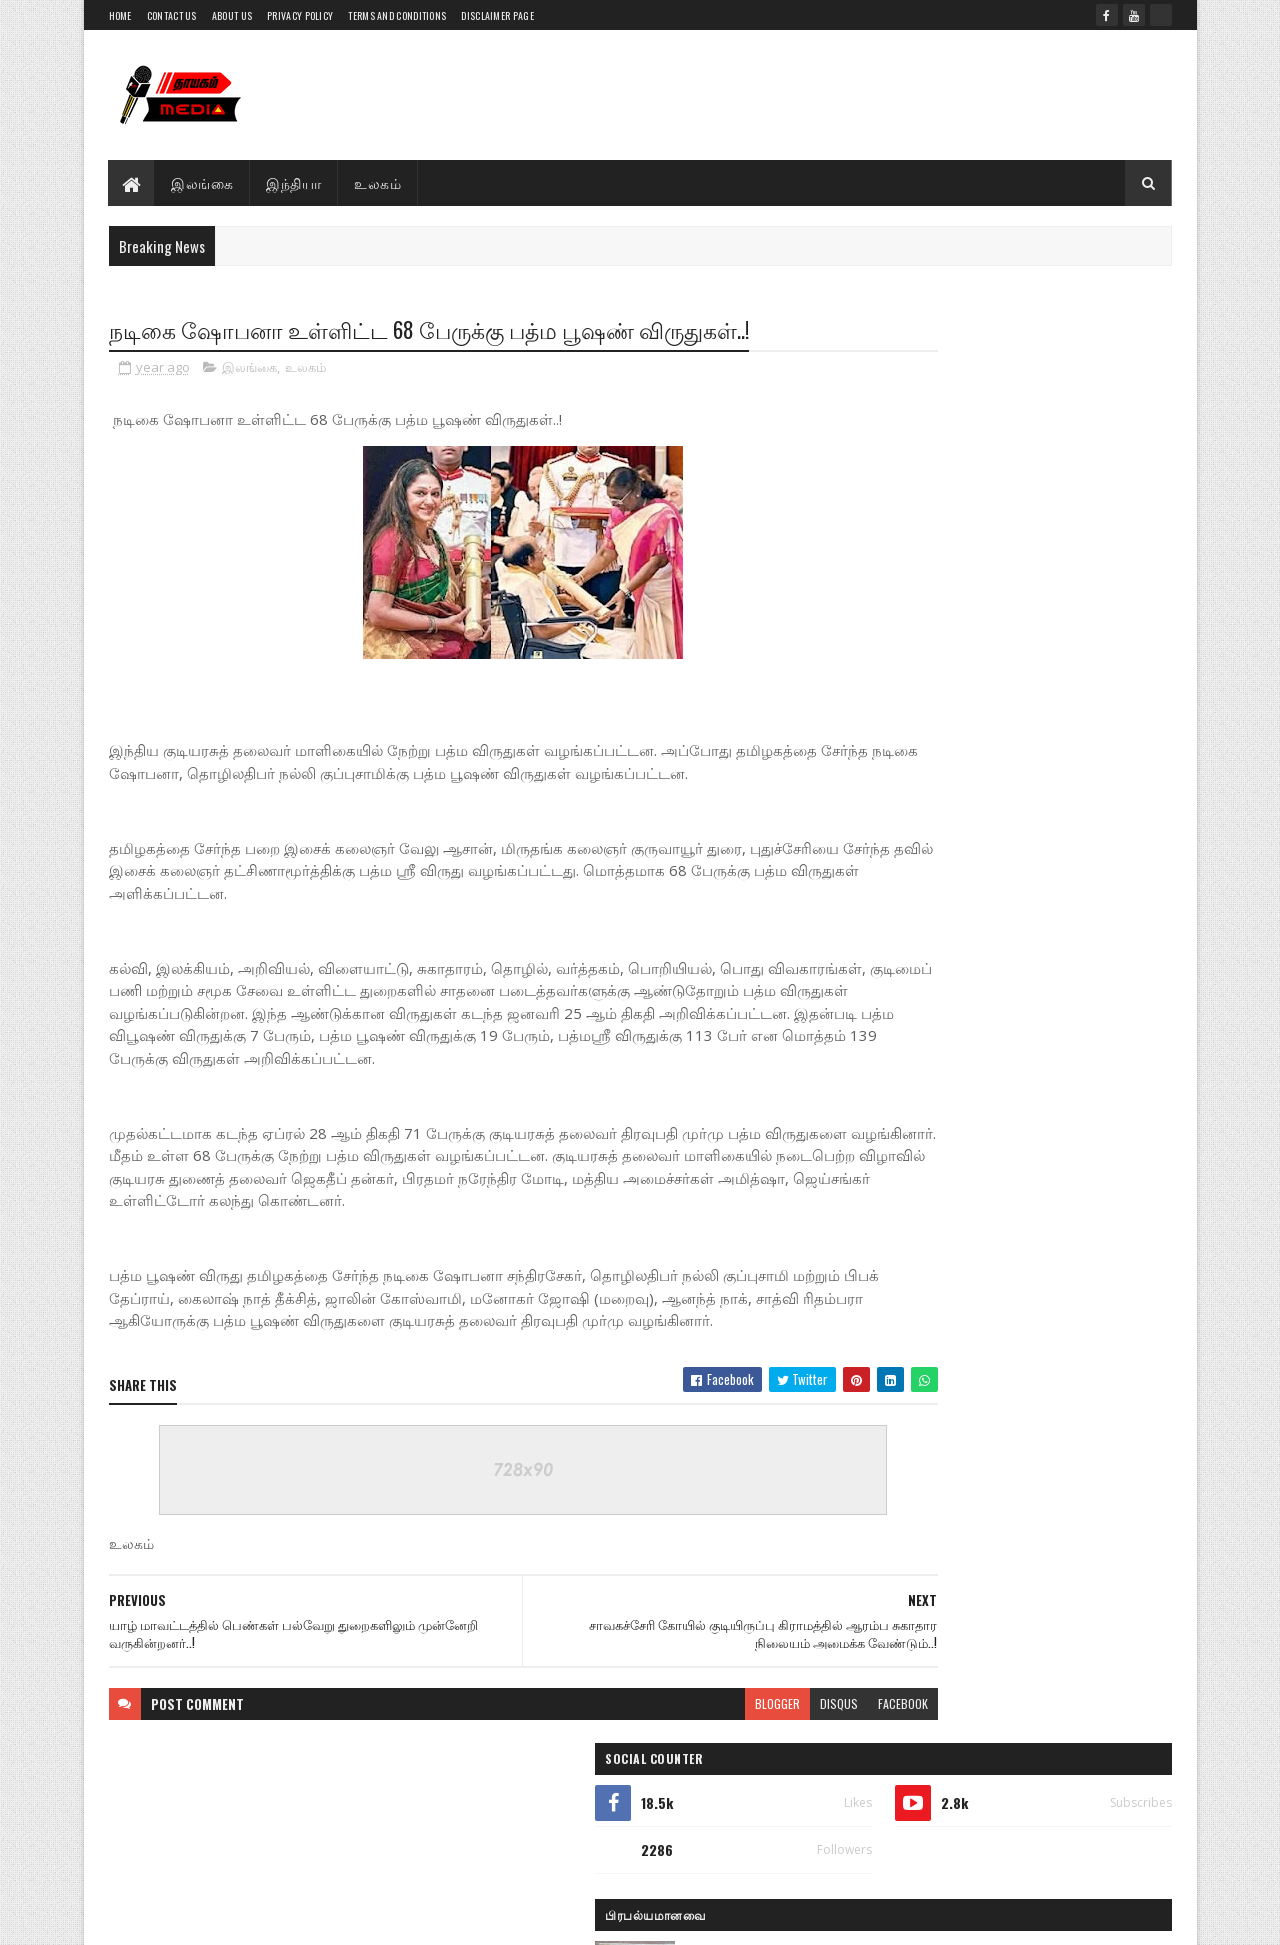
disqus (718, 1727)
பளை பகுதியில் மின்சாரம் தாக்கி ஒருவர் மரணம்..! (1038, 529)
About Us (232, 15)
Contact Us (172, 15)
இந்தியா (294, 182)
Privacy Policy (300, 15)
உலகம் (378, 182)
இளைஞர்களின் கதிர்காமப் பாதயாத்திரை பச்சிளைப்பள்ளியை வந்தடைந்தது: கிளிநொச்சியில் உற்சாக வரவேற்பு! (1008, 631)
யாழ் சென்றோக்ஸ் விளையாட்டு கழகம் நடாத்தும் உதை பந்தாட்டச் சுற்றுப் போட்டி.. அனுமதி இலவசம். (1045, 1119)
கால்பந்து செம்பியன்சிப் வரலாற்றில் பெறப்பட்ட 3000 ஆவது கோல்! (1049, 1358)
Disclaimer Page (497, 15)
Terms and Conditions (397, 15)
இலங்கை (203, 182)
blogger (656, 1727)
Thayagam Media (255, 1889)
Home (120, 15)
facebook (782, 1727)
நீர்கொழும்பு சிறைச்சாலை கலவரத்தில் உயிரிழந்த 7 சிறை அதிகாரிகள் (1054, 714)
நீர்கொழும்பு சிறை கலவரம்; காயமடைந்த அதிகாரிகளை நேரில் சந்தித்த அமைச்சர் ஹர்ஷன (1042, 1035)
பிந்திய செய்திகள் (932, 1517)
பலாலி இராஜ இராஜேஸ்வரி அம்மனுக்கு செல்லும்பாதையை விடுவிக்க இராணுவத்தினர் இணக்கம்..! (1055, 1450)
